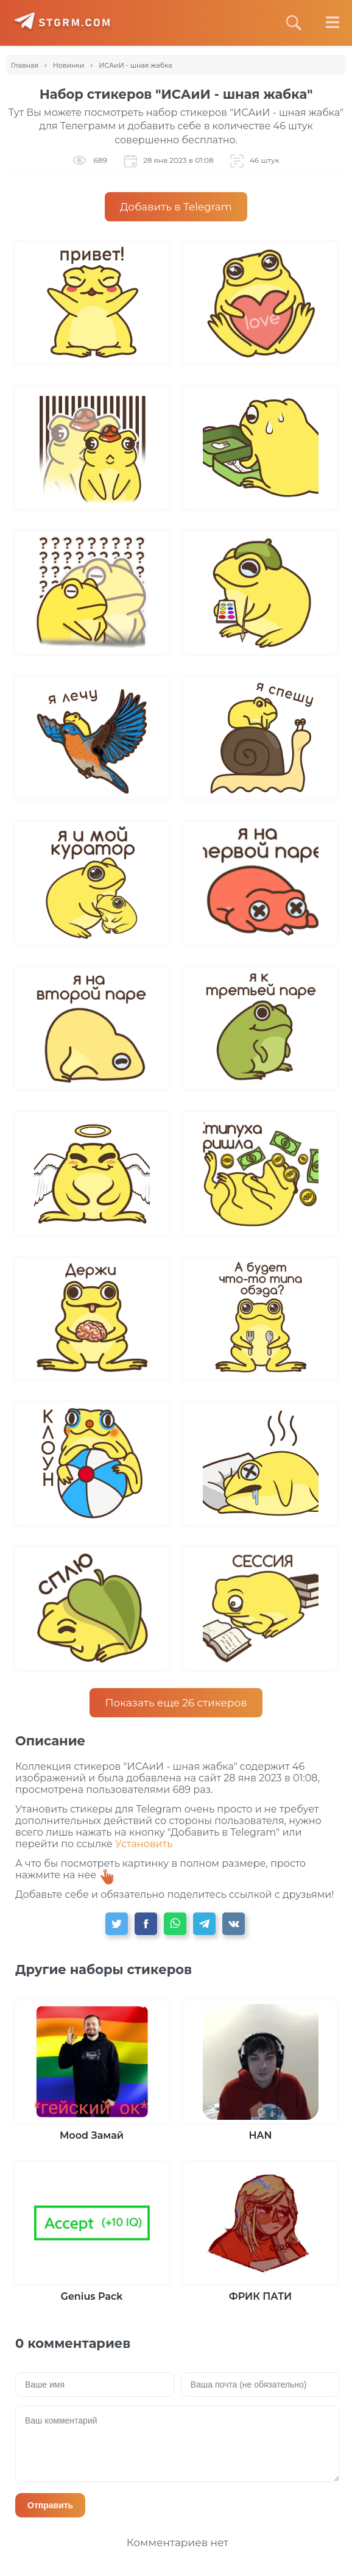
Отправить (50, 2505)
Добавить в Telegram (176, 207)
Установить (143, 1844)
